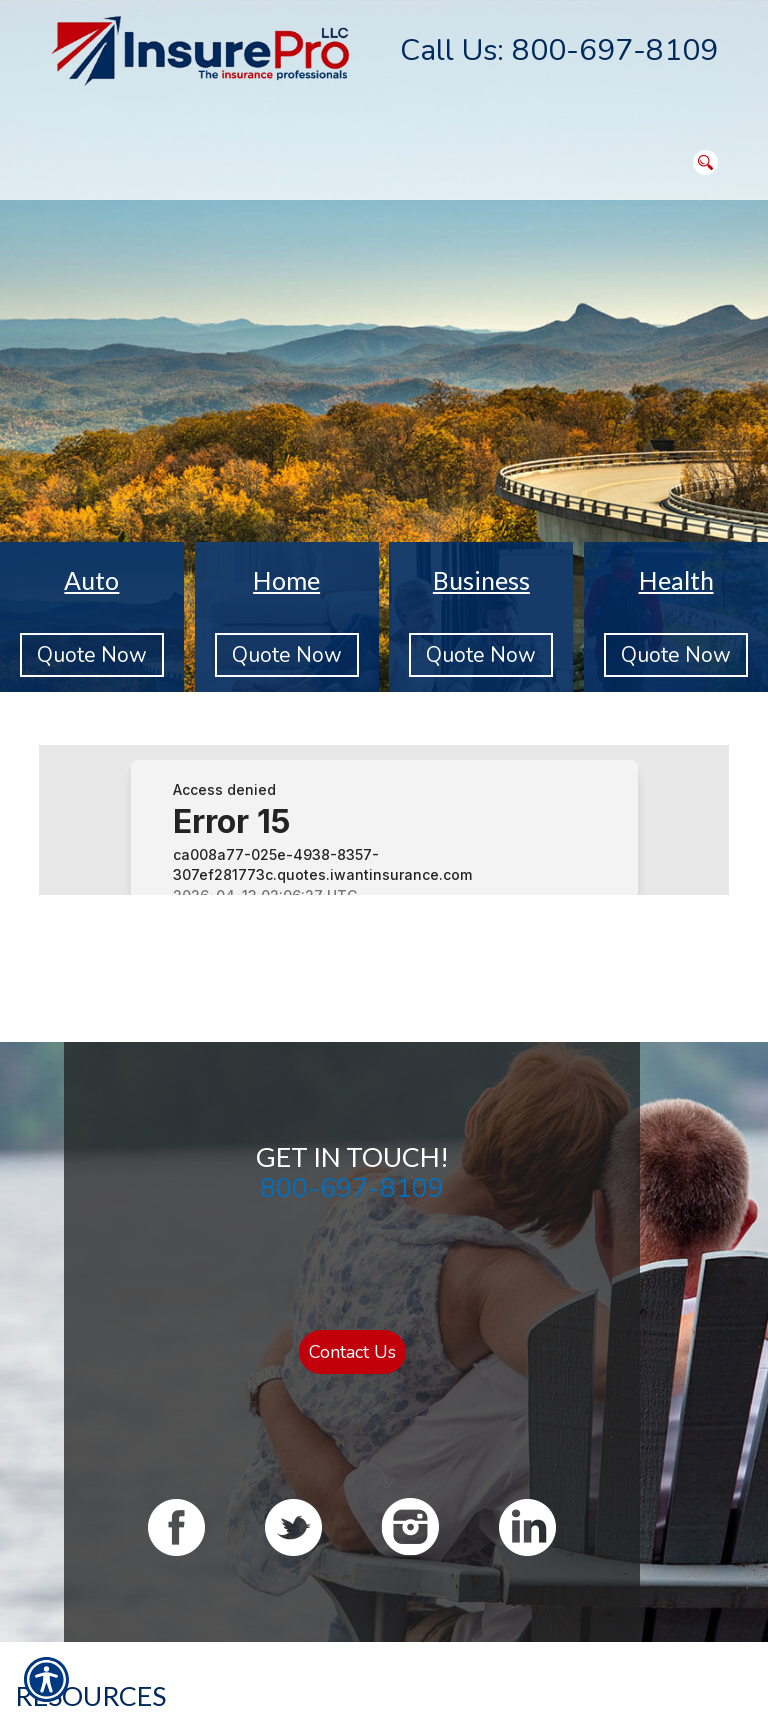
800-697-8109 (352, 1188)
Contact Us (352, 1352)
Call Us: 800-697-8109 (559, 50)
